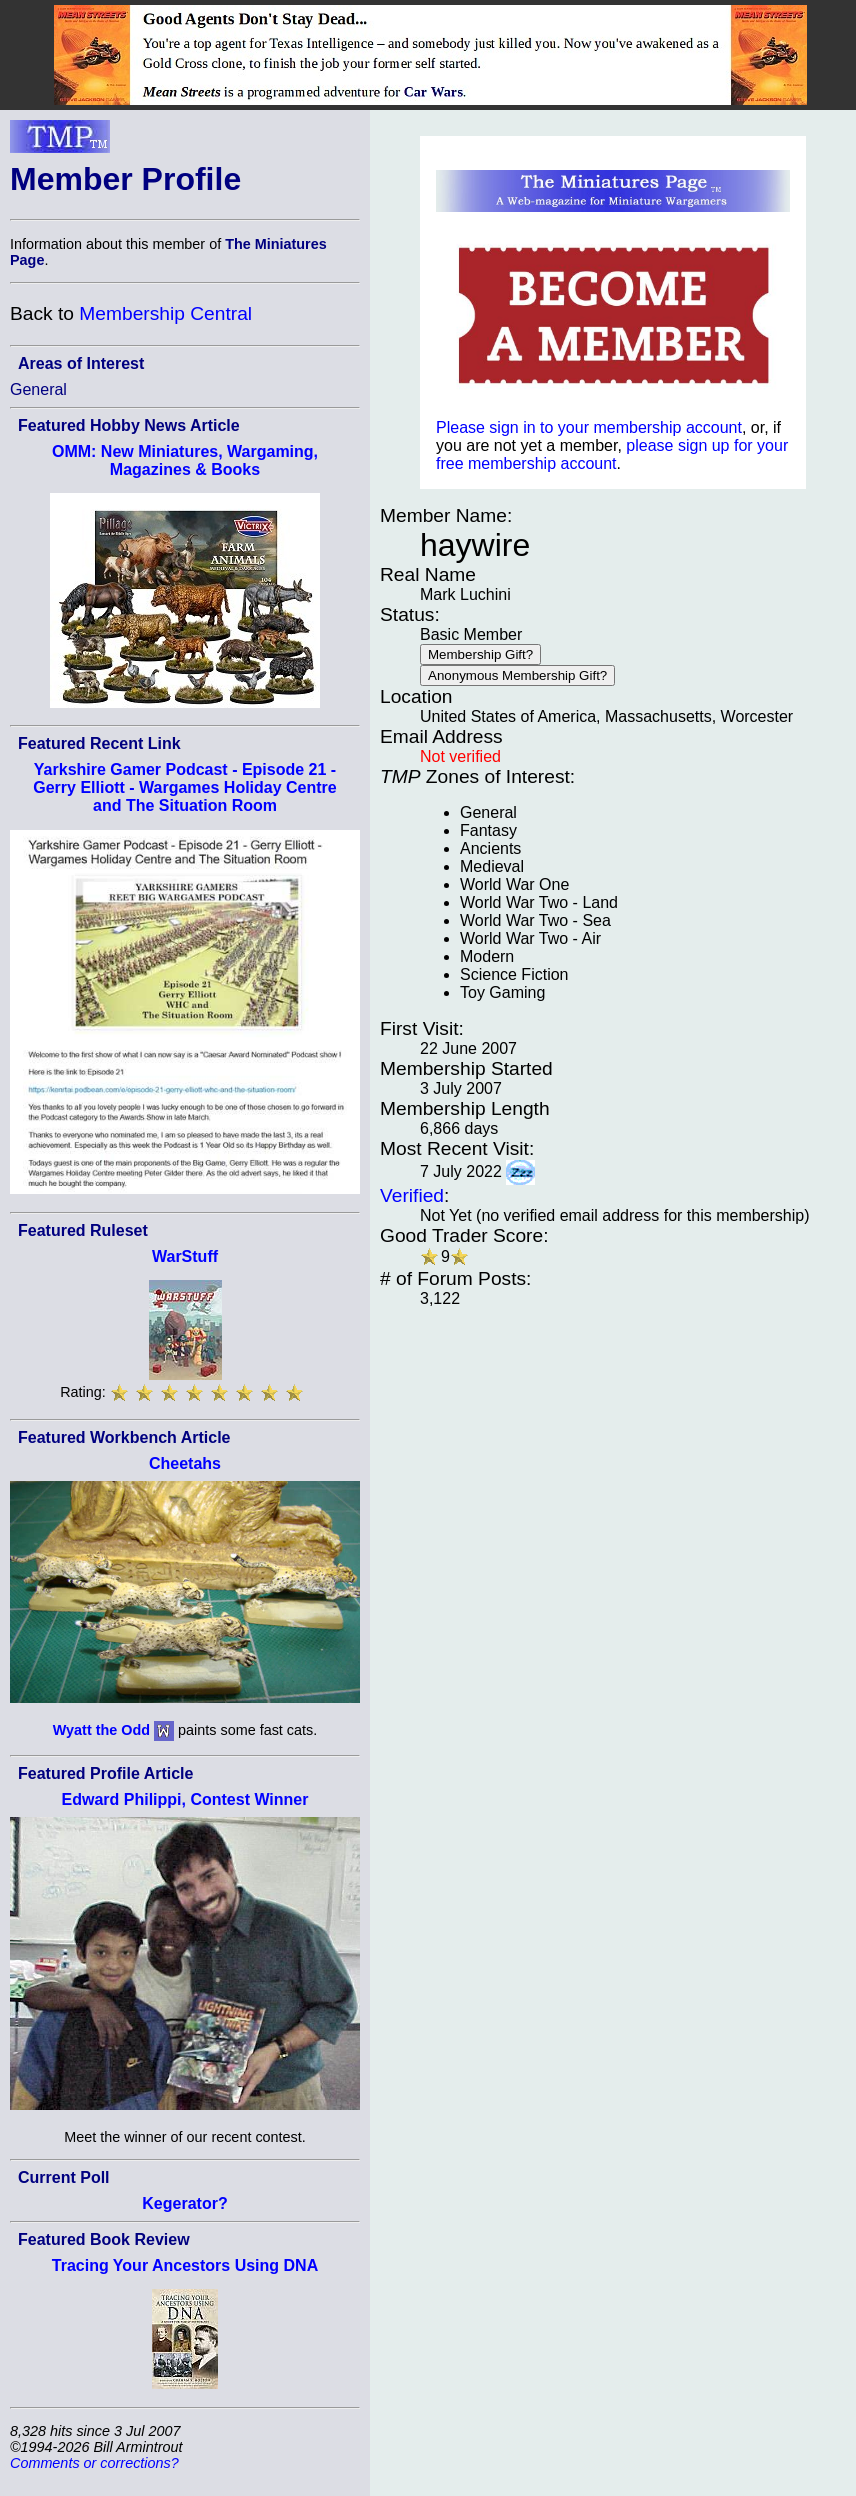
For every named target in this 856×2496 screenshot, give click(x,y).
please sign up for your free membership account (612, 454)
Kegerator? (184, 2203)
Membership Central (165, 313)
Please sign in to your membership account (589, 427)
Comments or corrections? (94, 2463)
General (38, 389)
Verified (412, 1195)
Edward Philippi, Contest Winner (185, 1799)
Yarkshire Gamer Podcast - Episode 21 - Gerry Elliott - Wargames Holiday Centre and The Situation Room (184, 787)
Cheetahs (185, 1463)
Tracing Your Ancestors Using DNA (185, 2265)
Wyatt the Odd (101, 1730)
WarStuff (185, 1256)
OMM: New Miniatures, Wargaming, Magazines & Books (185, 460)
